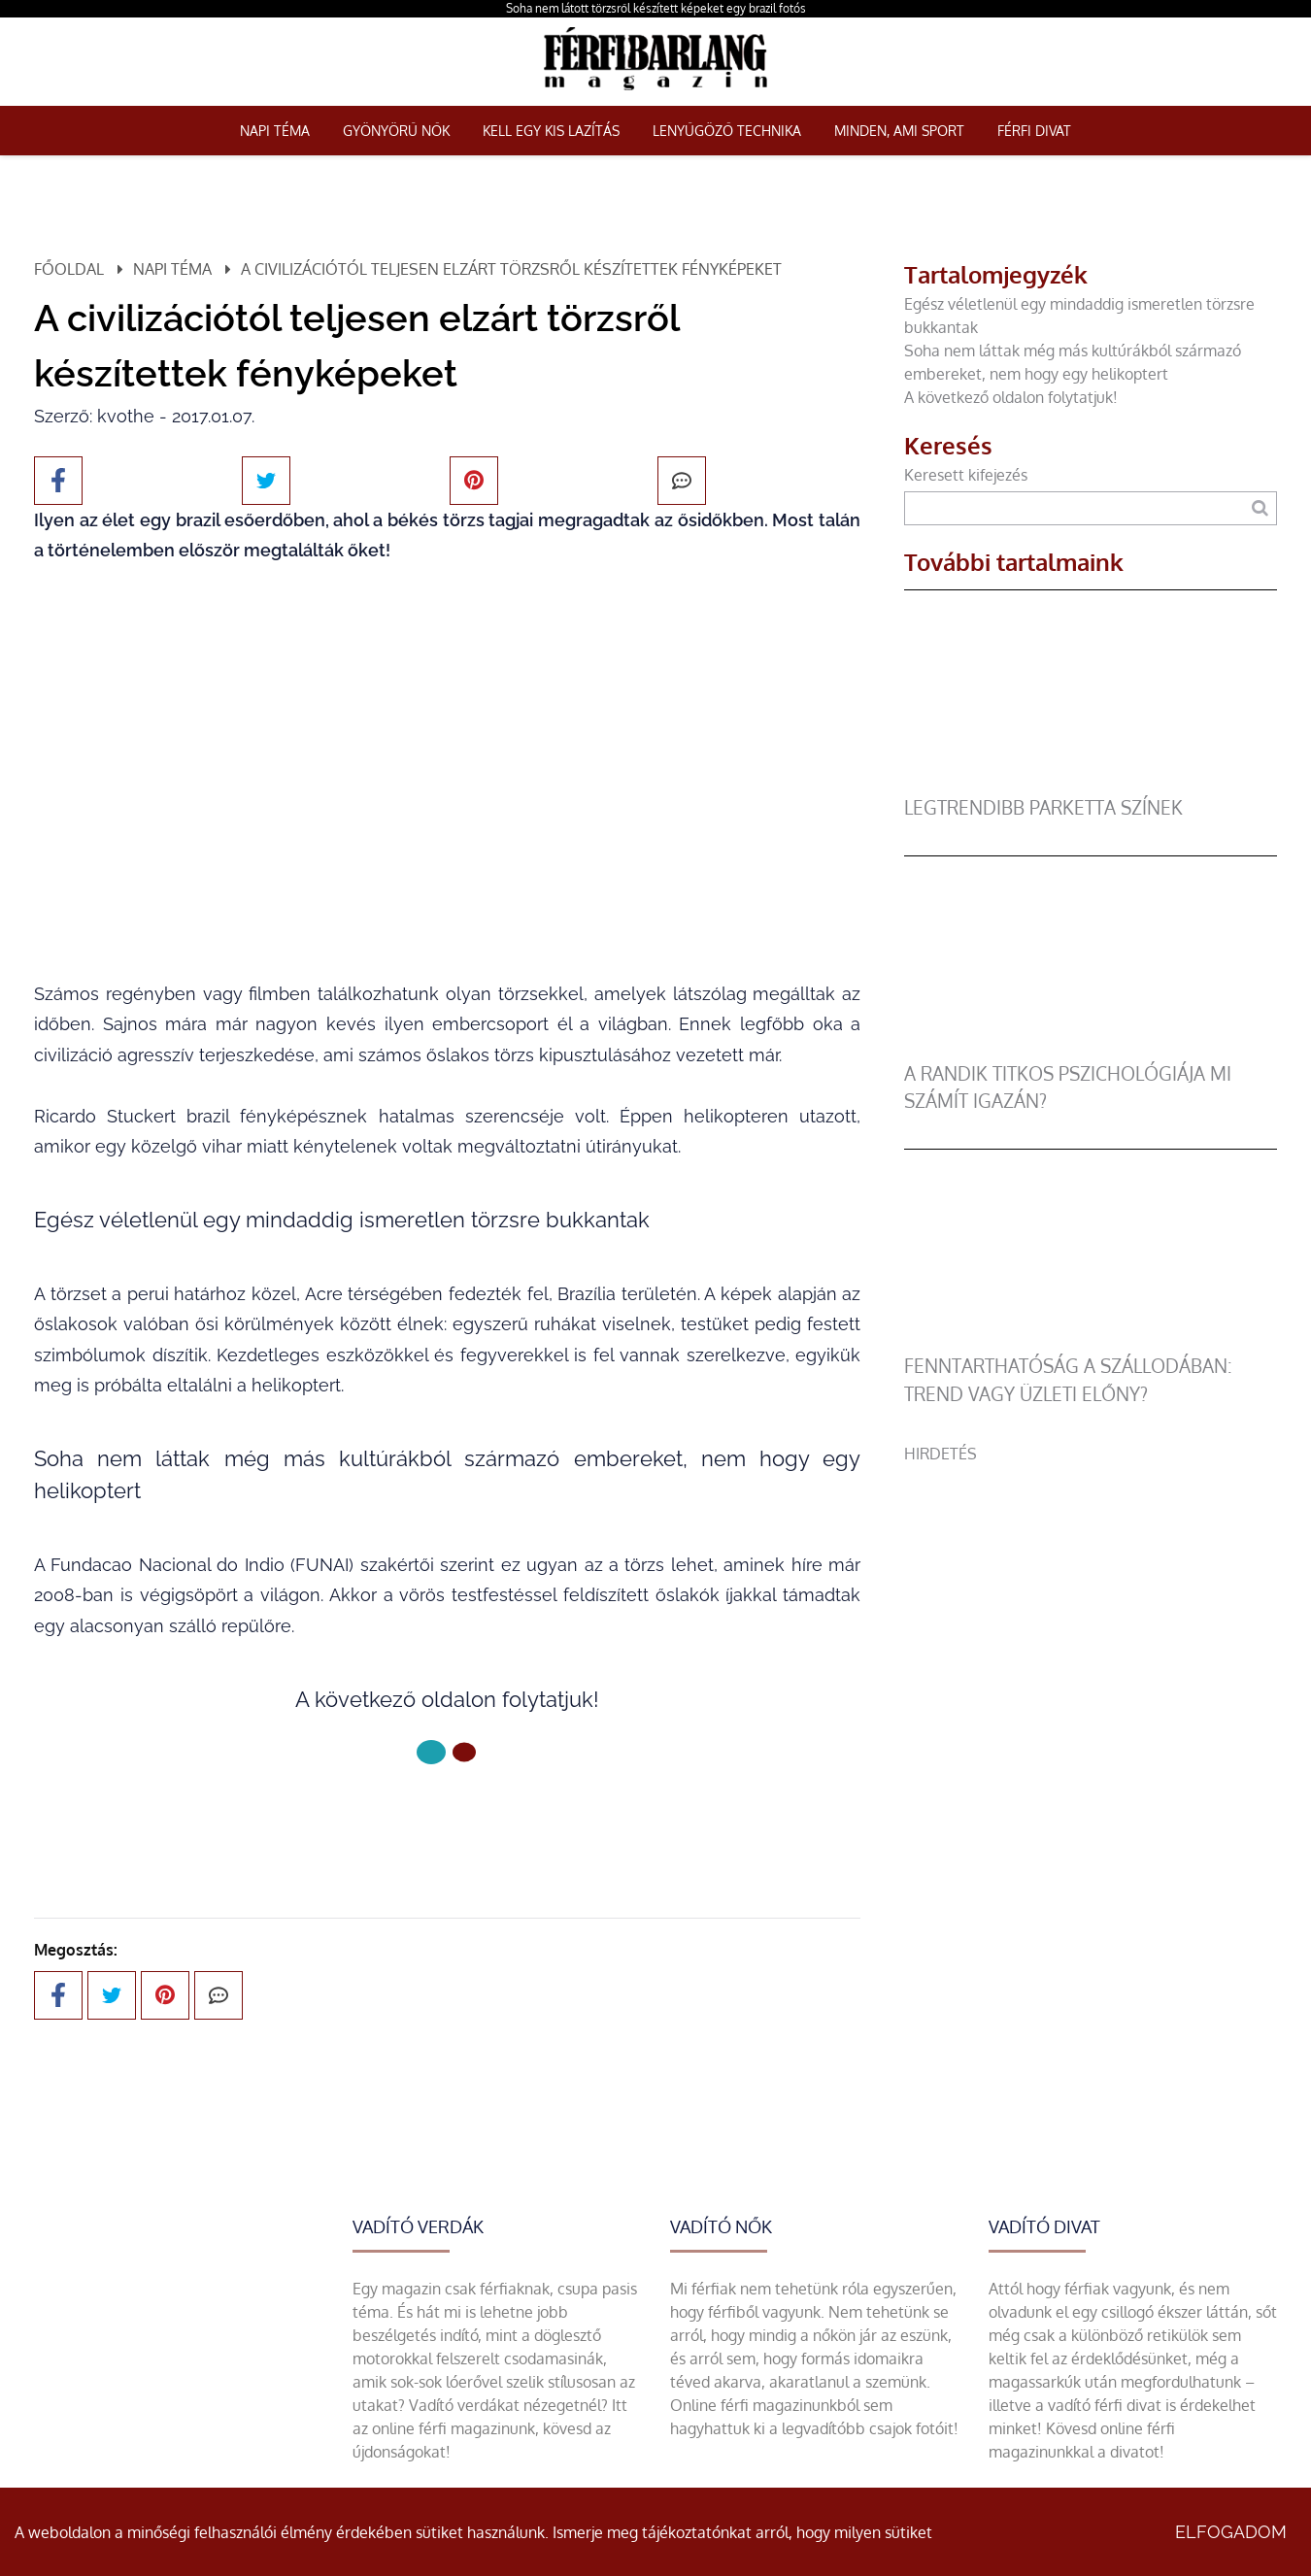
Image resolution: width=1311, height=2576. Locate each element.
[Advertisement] (1090, 1601)
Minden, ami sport (899, 130)
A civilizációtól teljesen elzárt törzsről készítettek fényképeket (511, 269)
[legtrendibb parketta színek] (1083, 782)
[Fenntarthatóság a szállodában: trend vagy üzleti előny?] (1083, 1341)
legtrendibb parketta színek (1043, 807)
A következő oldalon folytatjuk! (1011, 397)
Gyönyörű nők (396, 130)
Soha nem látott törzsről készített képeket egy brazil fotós (656, 8)
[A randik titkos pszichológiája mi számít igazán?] (1083, 1048)
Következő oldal (448, 1817)
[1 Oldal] (464, 1751)
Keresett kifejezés (965, 475)
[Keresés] (1260, 508)
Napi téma (275, 130)
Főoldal (69, 269)
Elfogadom (1231, 2532)
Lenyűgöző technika (727, 130)
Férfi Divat (1034, 130)
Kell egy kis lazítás (551, 130)
